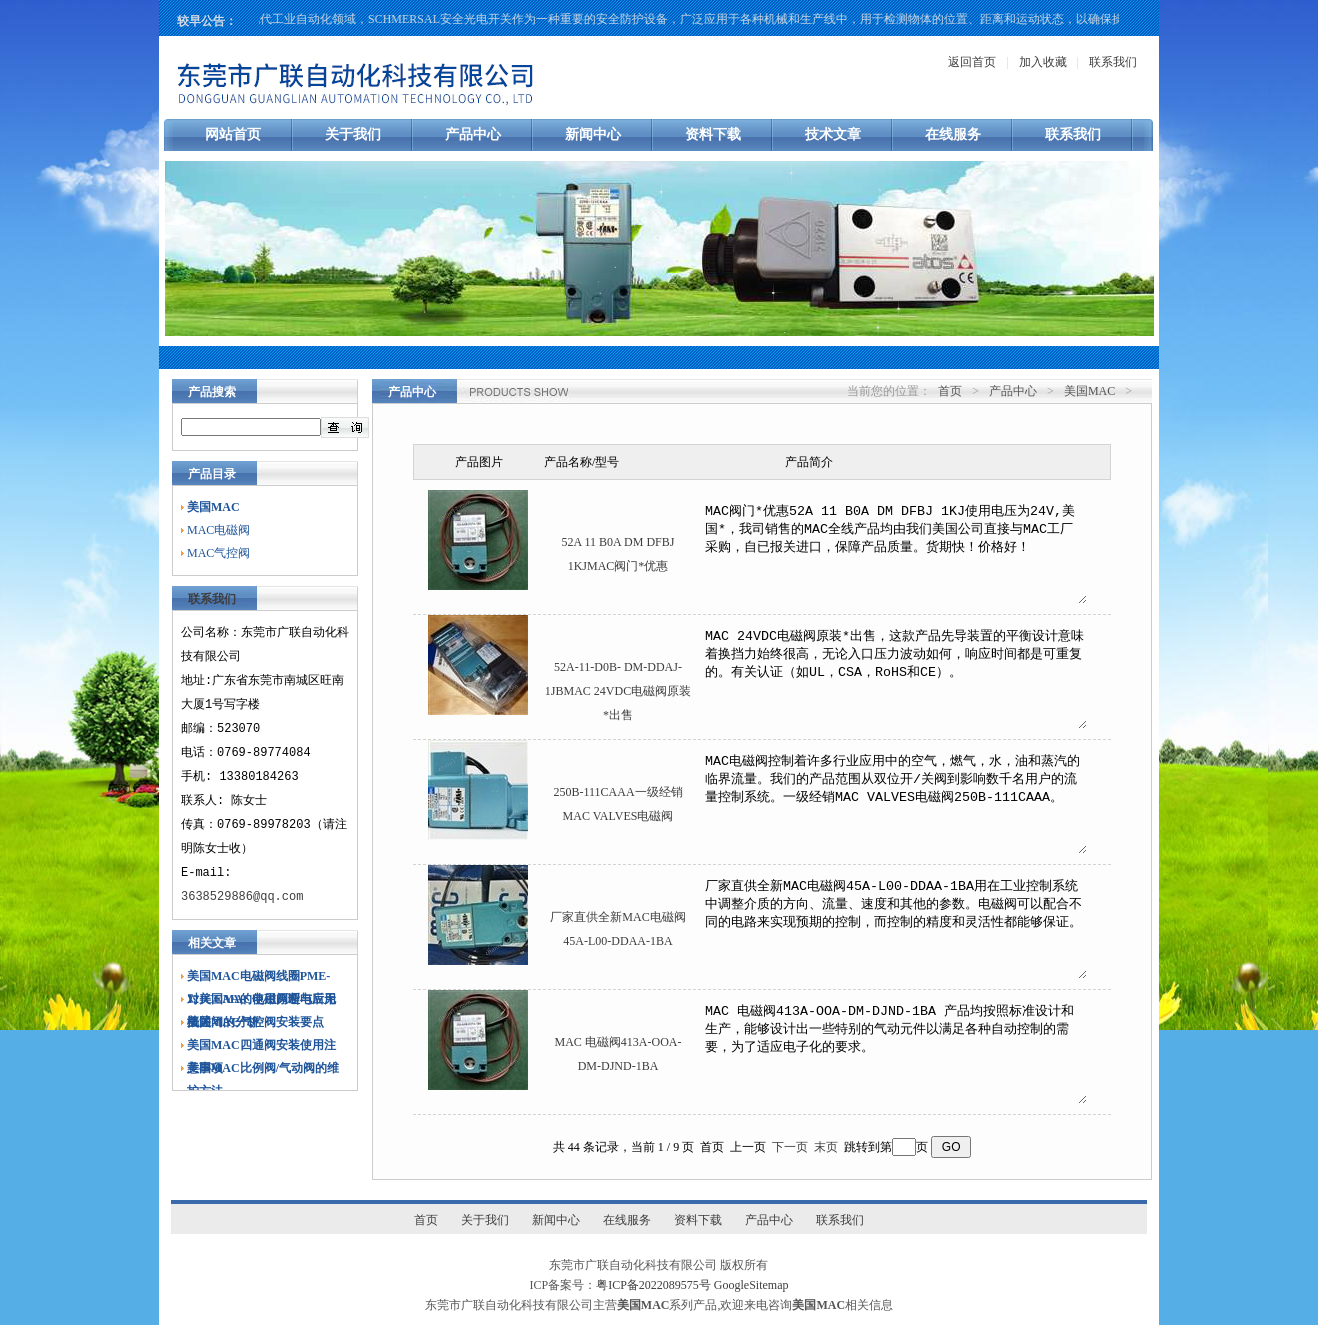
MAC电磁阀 (218, 530)
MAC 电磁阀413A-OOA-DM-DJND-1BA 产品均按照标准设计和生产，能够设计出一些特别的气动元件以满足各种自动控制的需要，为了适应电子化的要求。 (895, 1052)
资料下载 (713, 134)
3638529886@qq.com (242, 896)
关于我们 (353, 134)
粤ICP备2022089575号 (653, 1285)
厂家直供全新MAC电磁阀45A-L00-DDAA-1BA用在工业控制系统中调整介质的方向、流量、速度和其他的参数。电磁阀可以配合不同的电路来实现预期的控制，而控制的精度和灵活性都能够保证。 (895, 927)
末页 (826, 1147)
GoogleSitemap (751, 1285)
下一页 (790, 1147)
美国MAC (1089, 391)
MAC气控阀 (218, 553)
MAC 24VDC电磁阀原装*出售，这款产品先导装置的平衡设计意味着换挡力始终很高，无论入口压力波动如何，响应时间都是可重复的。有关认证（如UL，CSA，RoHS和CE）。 (895, 677)
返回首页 (972, 62)
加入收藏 (1043, 62)
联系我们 (1113, 62)
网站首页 (233, 134)
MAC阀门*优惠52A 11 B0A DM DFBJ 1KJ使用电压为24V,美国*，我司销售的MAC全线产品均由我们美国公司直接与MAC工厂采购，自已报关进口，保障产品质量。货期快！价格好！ (895, 552)
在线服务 (953, 134)
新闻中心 (593, 134)
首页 (950, 391)
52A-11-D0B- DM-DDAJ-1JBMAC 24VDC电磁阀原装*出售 (618, 691)
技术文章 (833, 134)
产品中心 (473, 134)
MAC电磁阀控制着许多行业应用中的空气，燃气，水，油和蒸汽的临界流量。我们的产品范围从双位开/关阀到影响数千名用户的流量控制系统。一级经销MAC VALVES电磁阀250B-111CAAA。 (895, 802)
